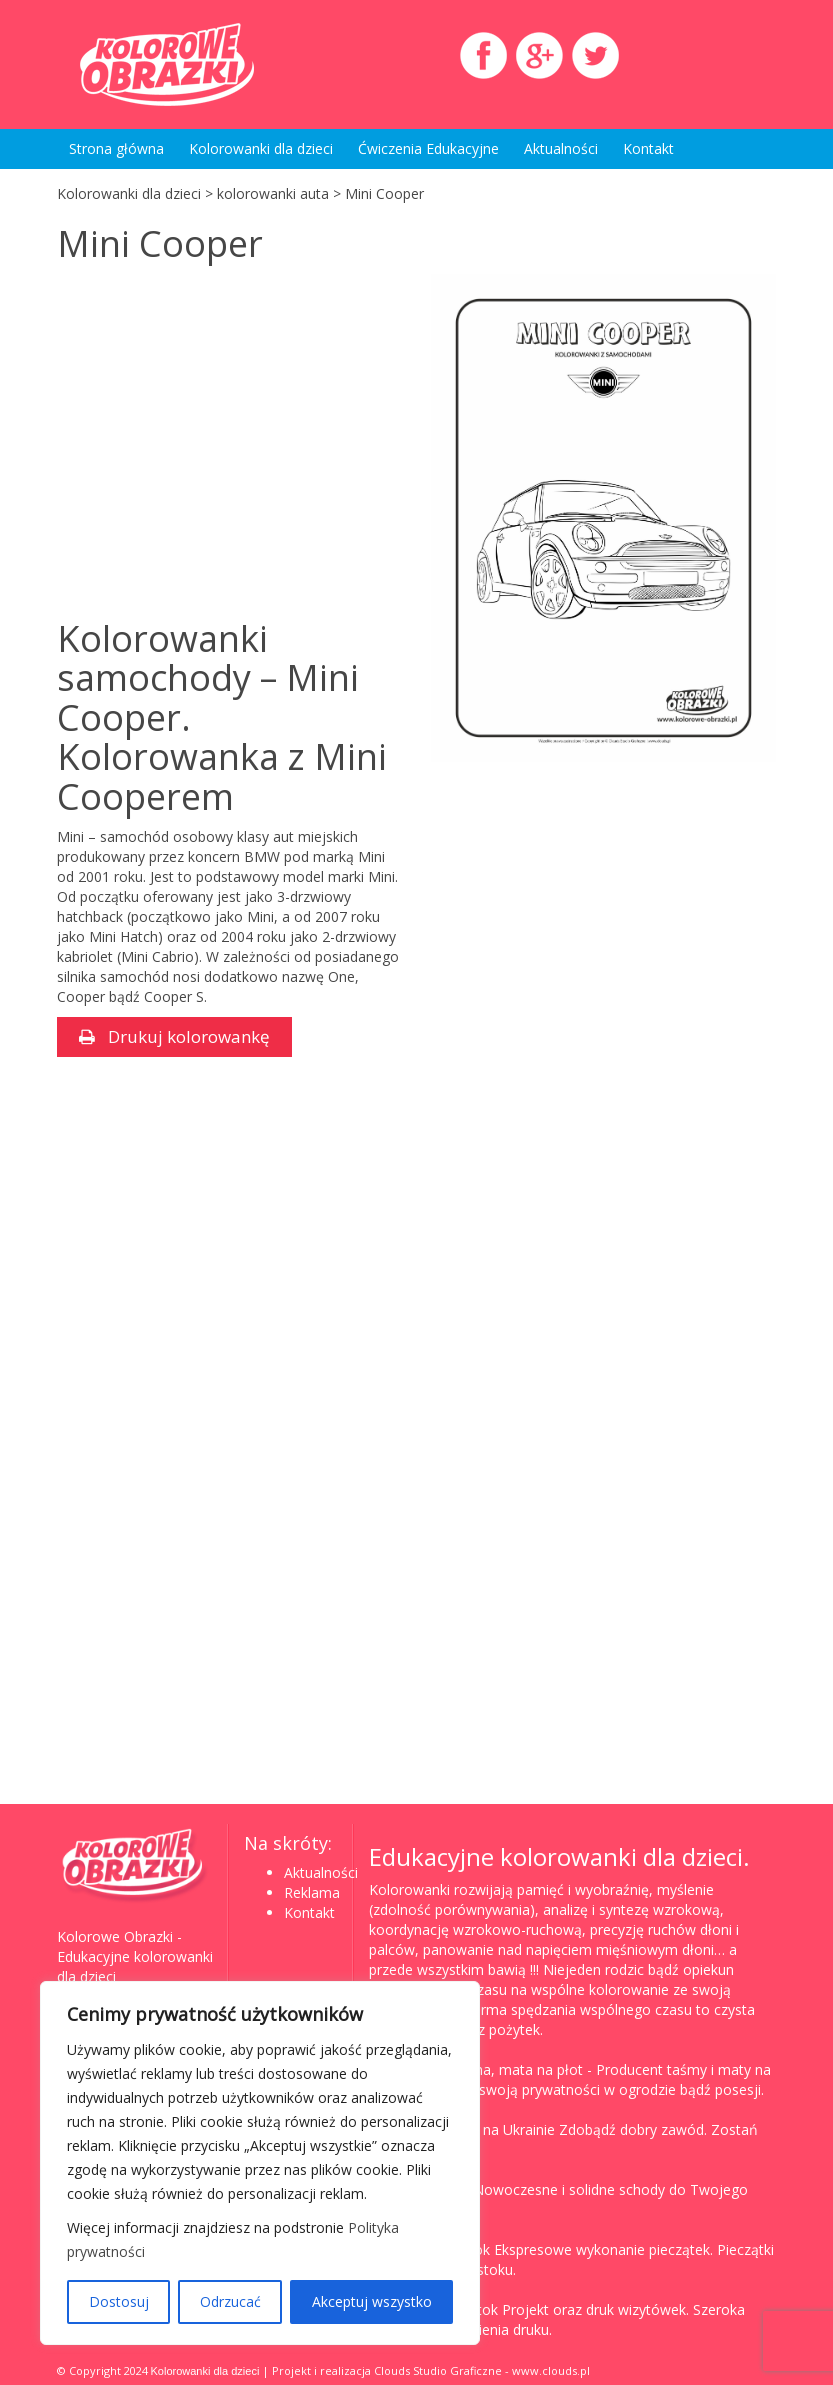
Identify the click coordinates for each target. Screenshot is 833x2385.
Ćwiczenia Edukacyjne (428, 148)
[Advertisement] (225, 454)
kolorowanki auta (273, 193)
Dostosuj (119, 2301)
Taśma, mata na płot (514, 2069)
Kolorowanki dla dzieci (261, 148)
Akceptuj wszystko (372, 2301)
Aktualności (561, 148)
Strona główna (116, 148)
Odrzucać (230, 2301)
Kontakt (648, 148)
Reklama (312, 1892)
